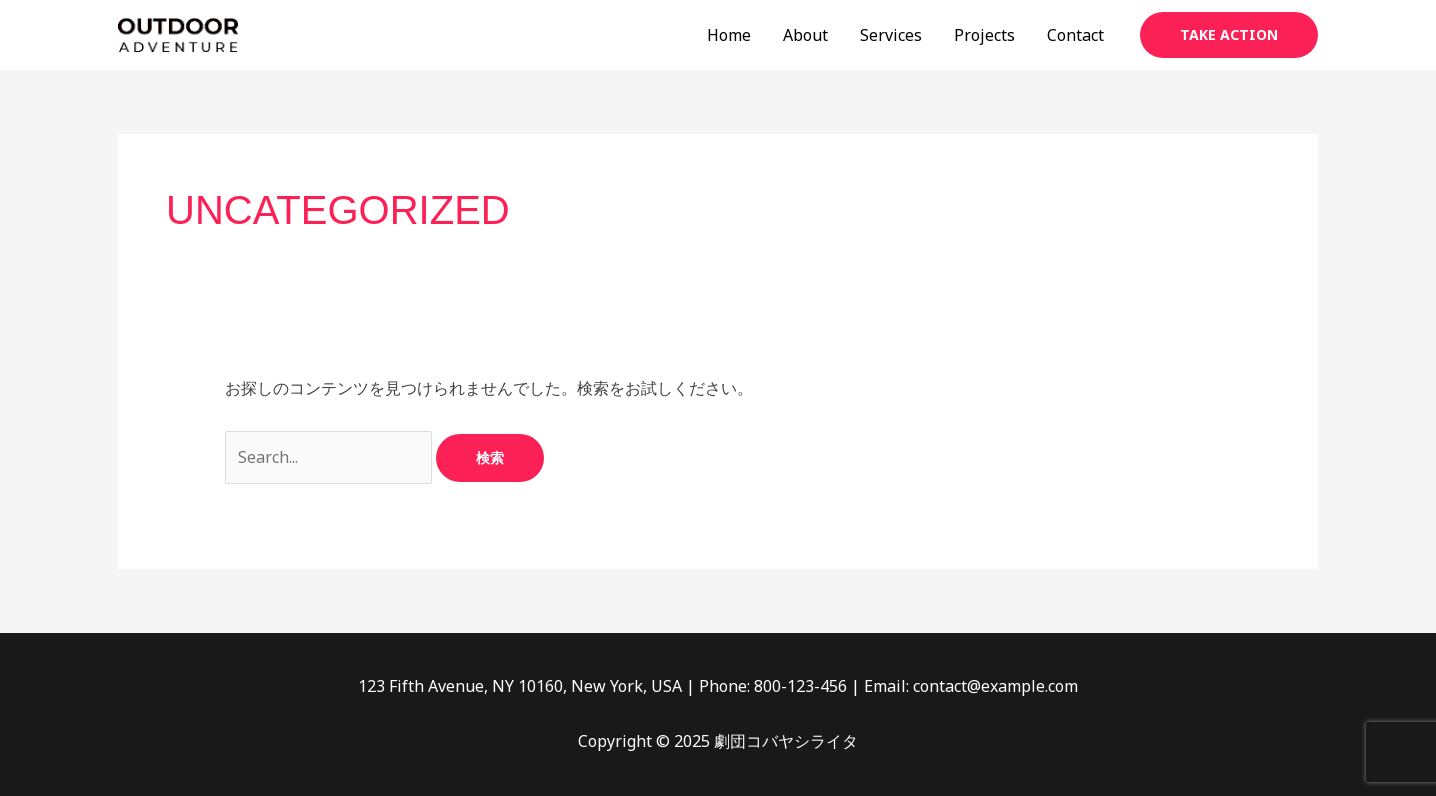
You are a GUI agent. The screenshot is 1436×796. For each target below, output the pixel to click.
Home (729, 35)
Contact (1075, 35)
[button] (1229, 35)
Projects (984, 35)
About (805, 35)
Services (891, 35)
